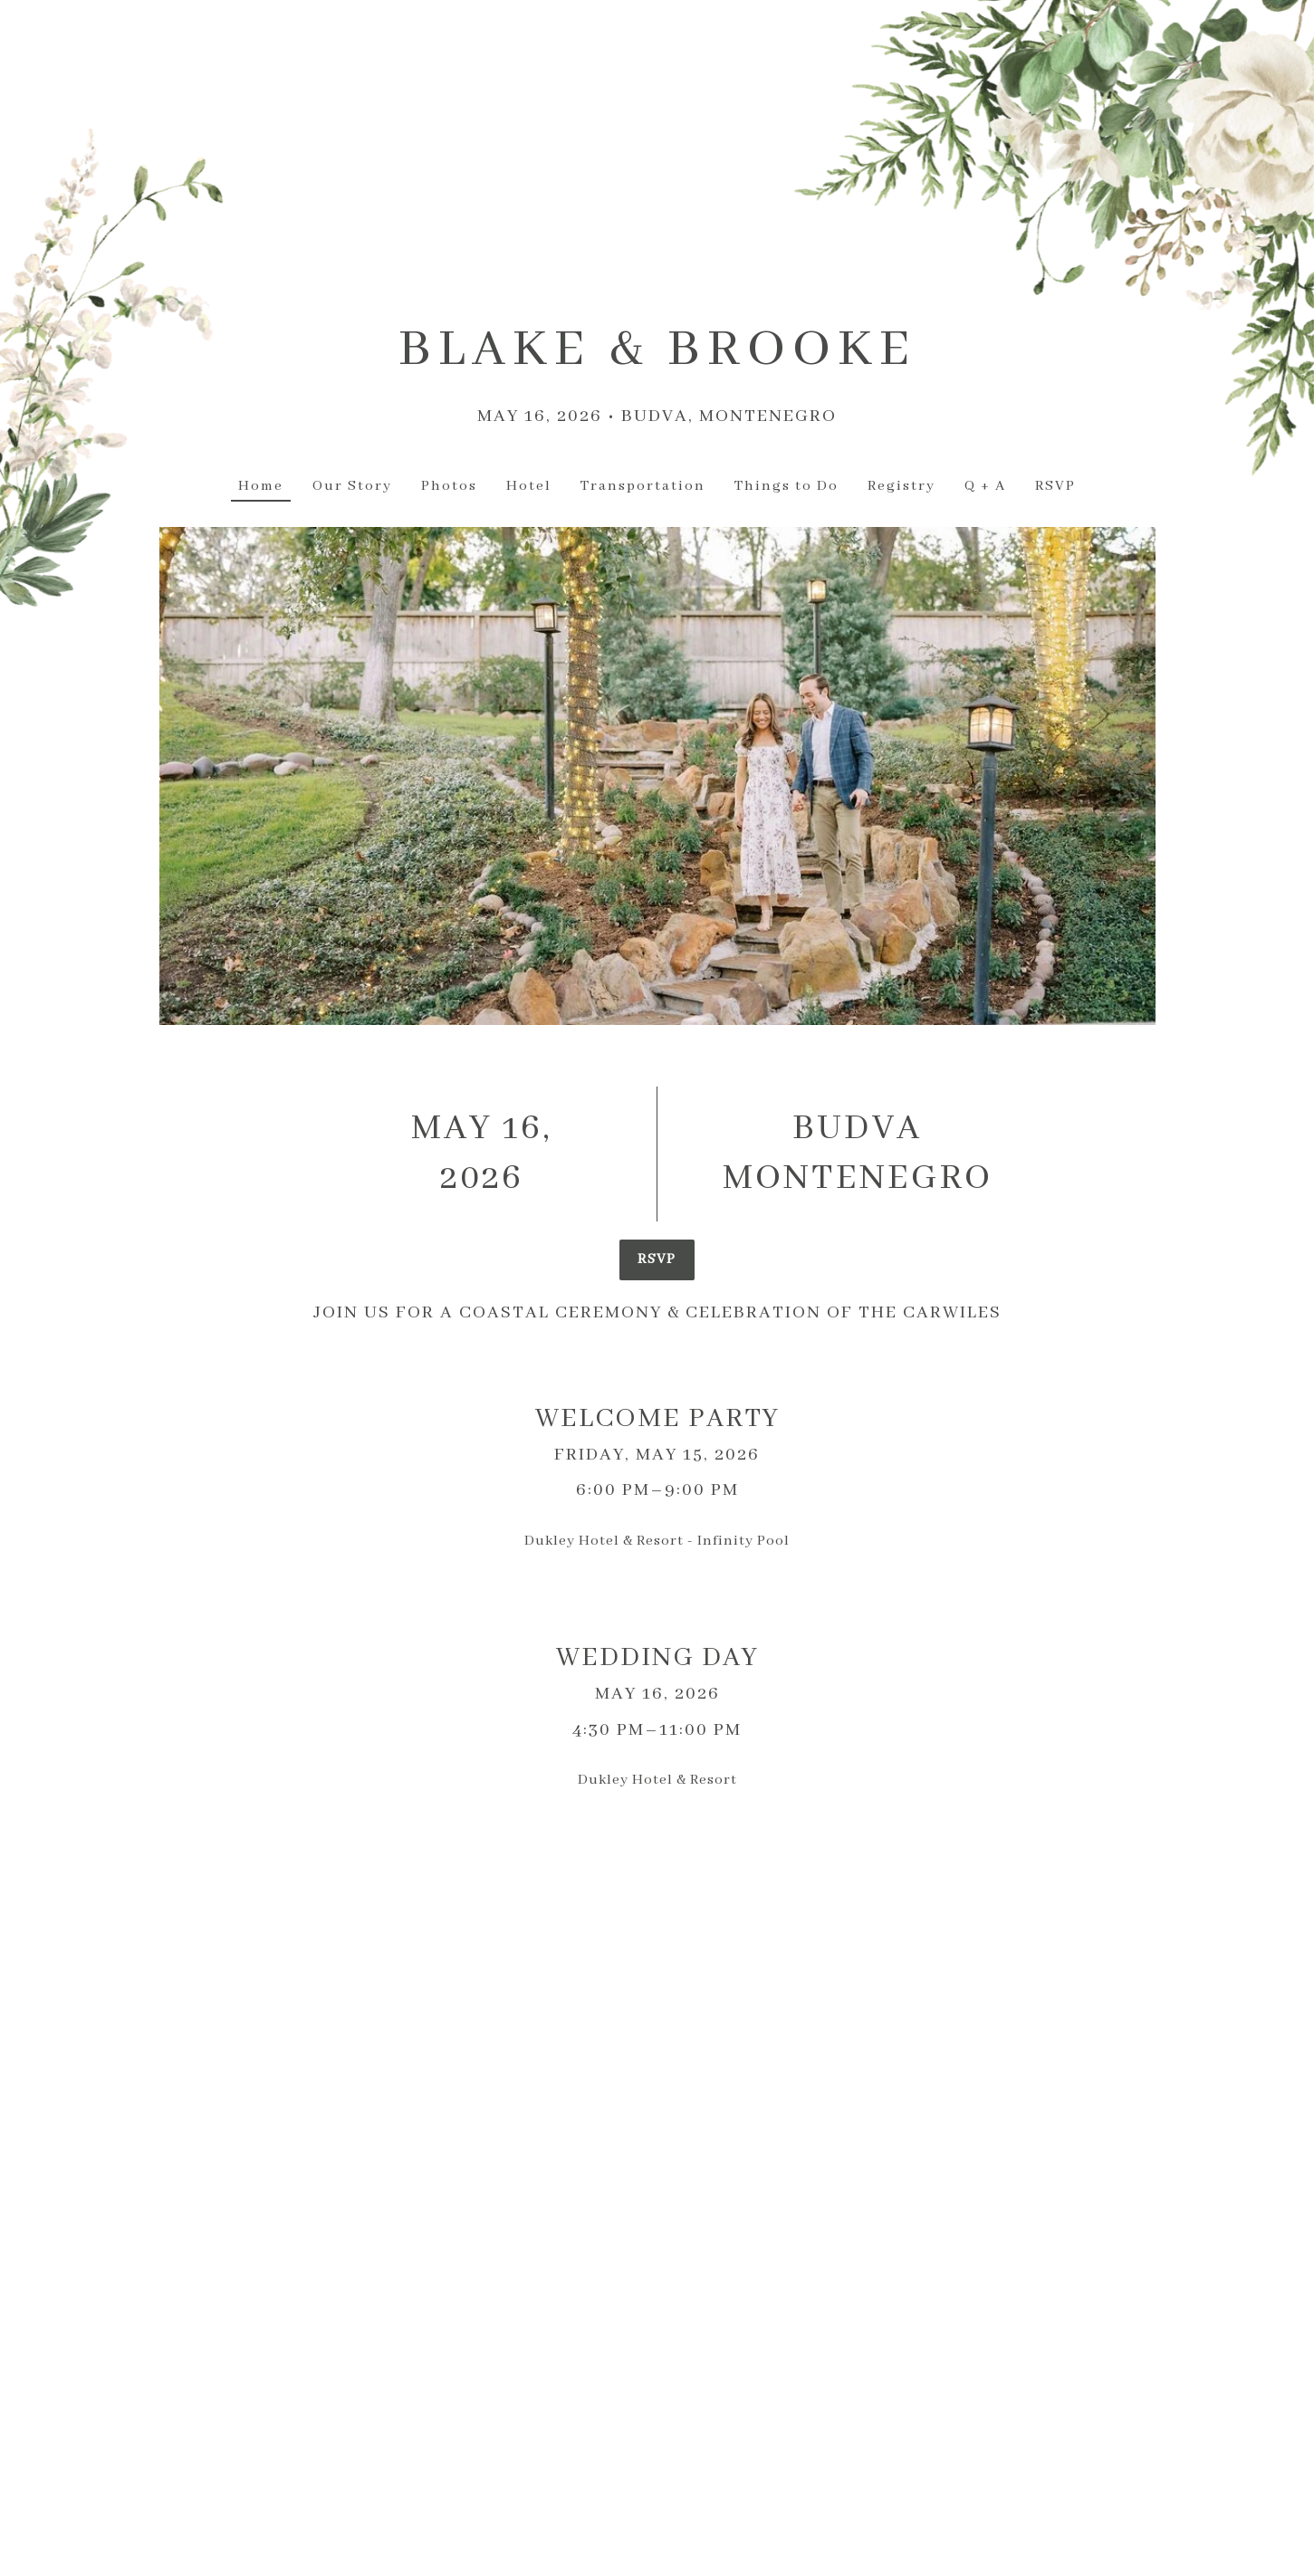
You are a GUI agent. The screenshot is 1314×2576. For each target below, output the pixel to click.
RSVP (657, 1259)
